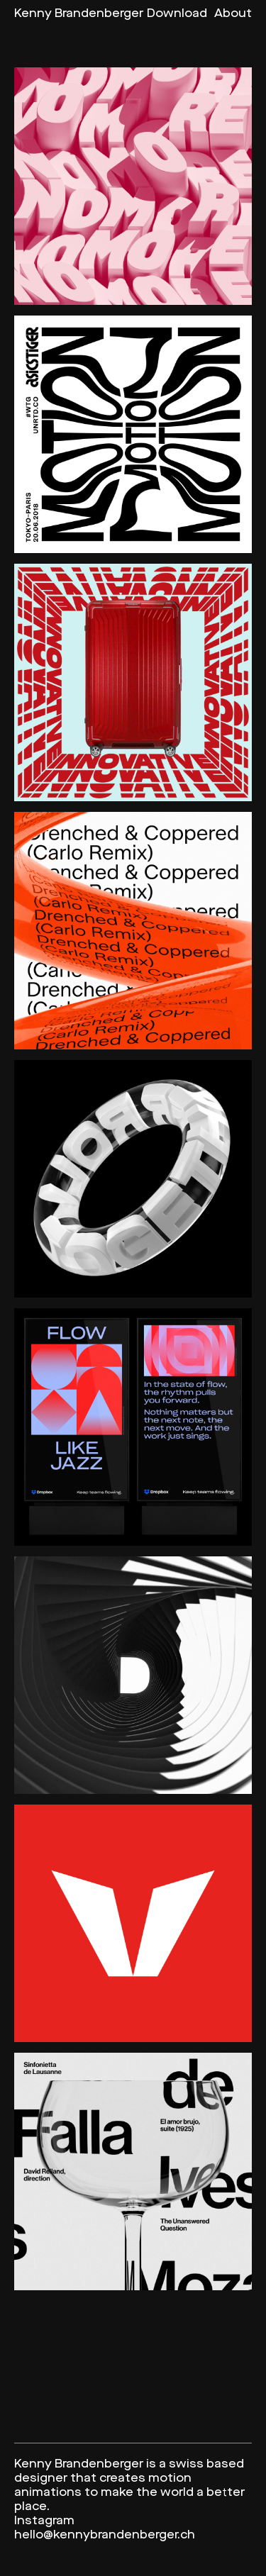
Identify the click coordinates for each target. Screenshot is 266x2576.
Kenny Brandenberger (78, 14)
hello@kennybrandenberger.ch (104, 2535)
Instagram (44, 2521)
